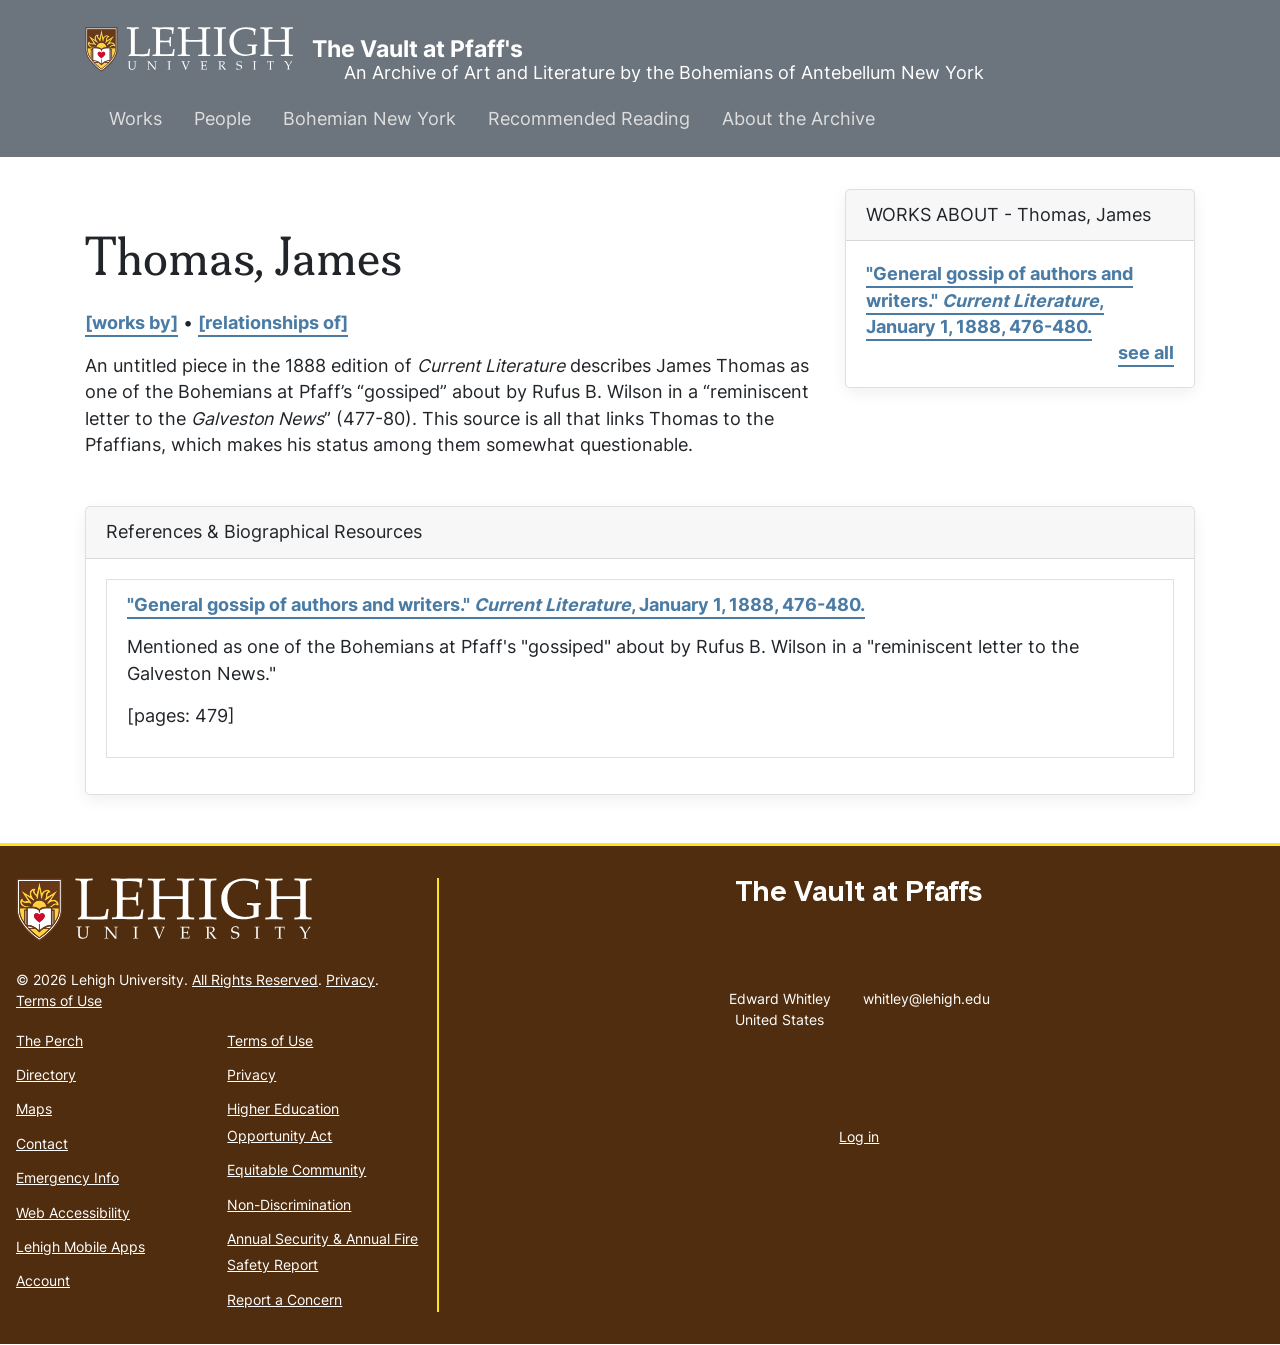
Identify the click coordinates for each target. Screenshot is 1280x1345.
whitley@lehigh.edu (926, 994)
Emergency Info (67, 1177)
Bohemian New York (369, 118)
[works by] (131, 322)
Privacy (350, 979)
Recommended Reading (589, 118)
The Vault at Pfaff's (198, 49)
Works (135, 118)
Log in (859, 1136)
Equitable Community (296, 1169)
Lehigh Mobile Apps (80, 1246)
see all (1146, 352)
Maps (34, 1108)
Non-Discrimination (289, 1204)
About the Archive (798, 118)
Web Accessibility (73, 1212)
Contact (42, 1143)
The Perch (49, 1040)
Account (43, 1280)
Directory (46, 1074)
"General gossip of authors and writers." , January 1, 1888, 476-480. (999, 300)
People (222, 118)
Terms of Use (59, 1000)
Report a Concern (284, 1299)
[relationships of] (273, 322)
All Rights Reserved (255, 979)
